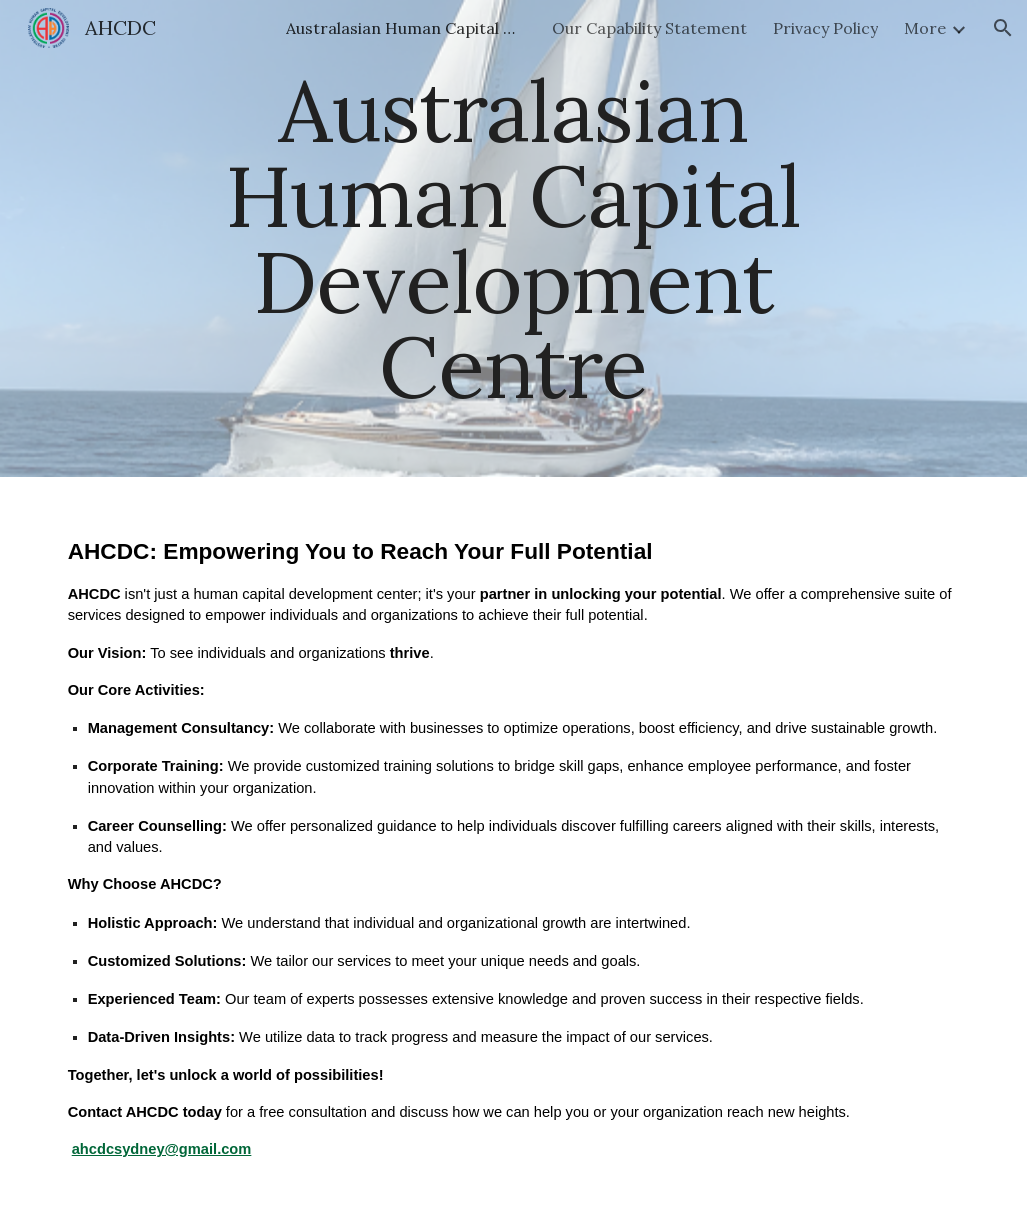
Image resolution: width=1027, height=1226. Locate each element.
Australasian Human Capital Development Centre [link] (406, 28)
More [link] (925, 28)
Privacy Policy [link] (825, 28)
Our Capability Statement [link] (649, 28)
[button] (1003, 28)
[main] (513, 238)
